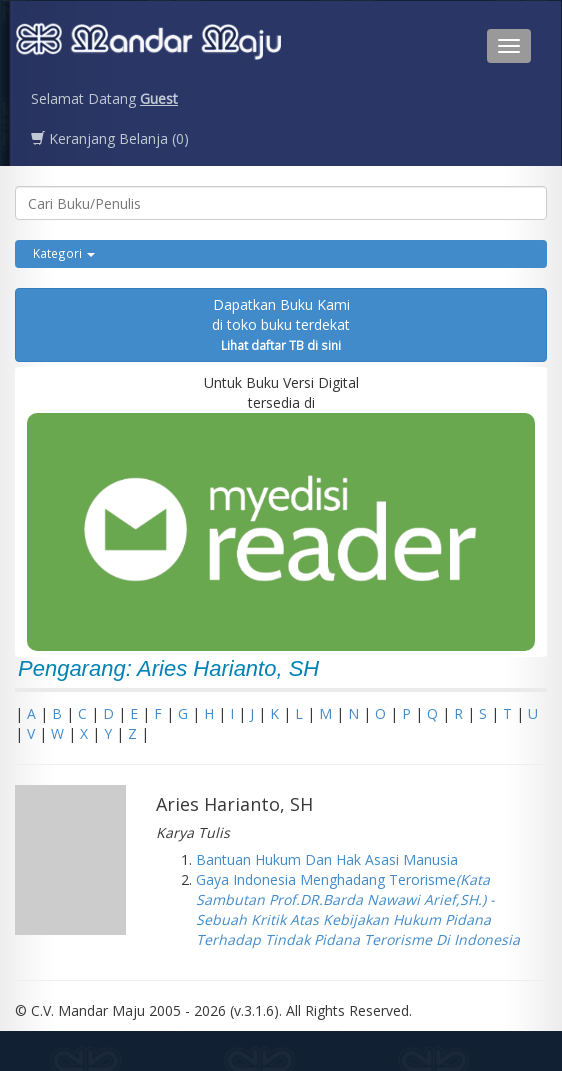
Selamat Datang (104, 98)
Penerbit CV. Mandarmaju (148, 46)
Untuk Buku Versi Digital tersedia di (281, 512)
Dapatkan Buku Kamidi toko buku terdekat (281, 324)
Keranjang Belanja (110, 138)
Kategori (64, 253)
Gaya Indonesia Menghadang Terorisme (358, 909)
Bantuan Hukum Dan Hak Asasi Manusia (327, 859)
